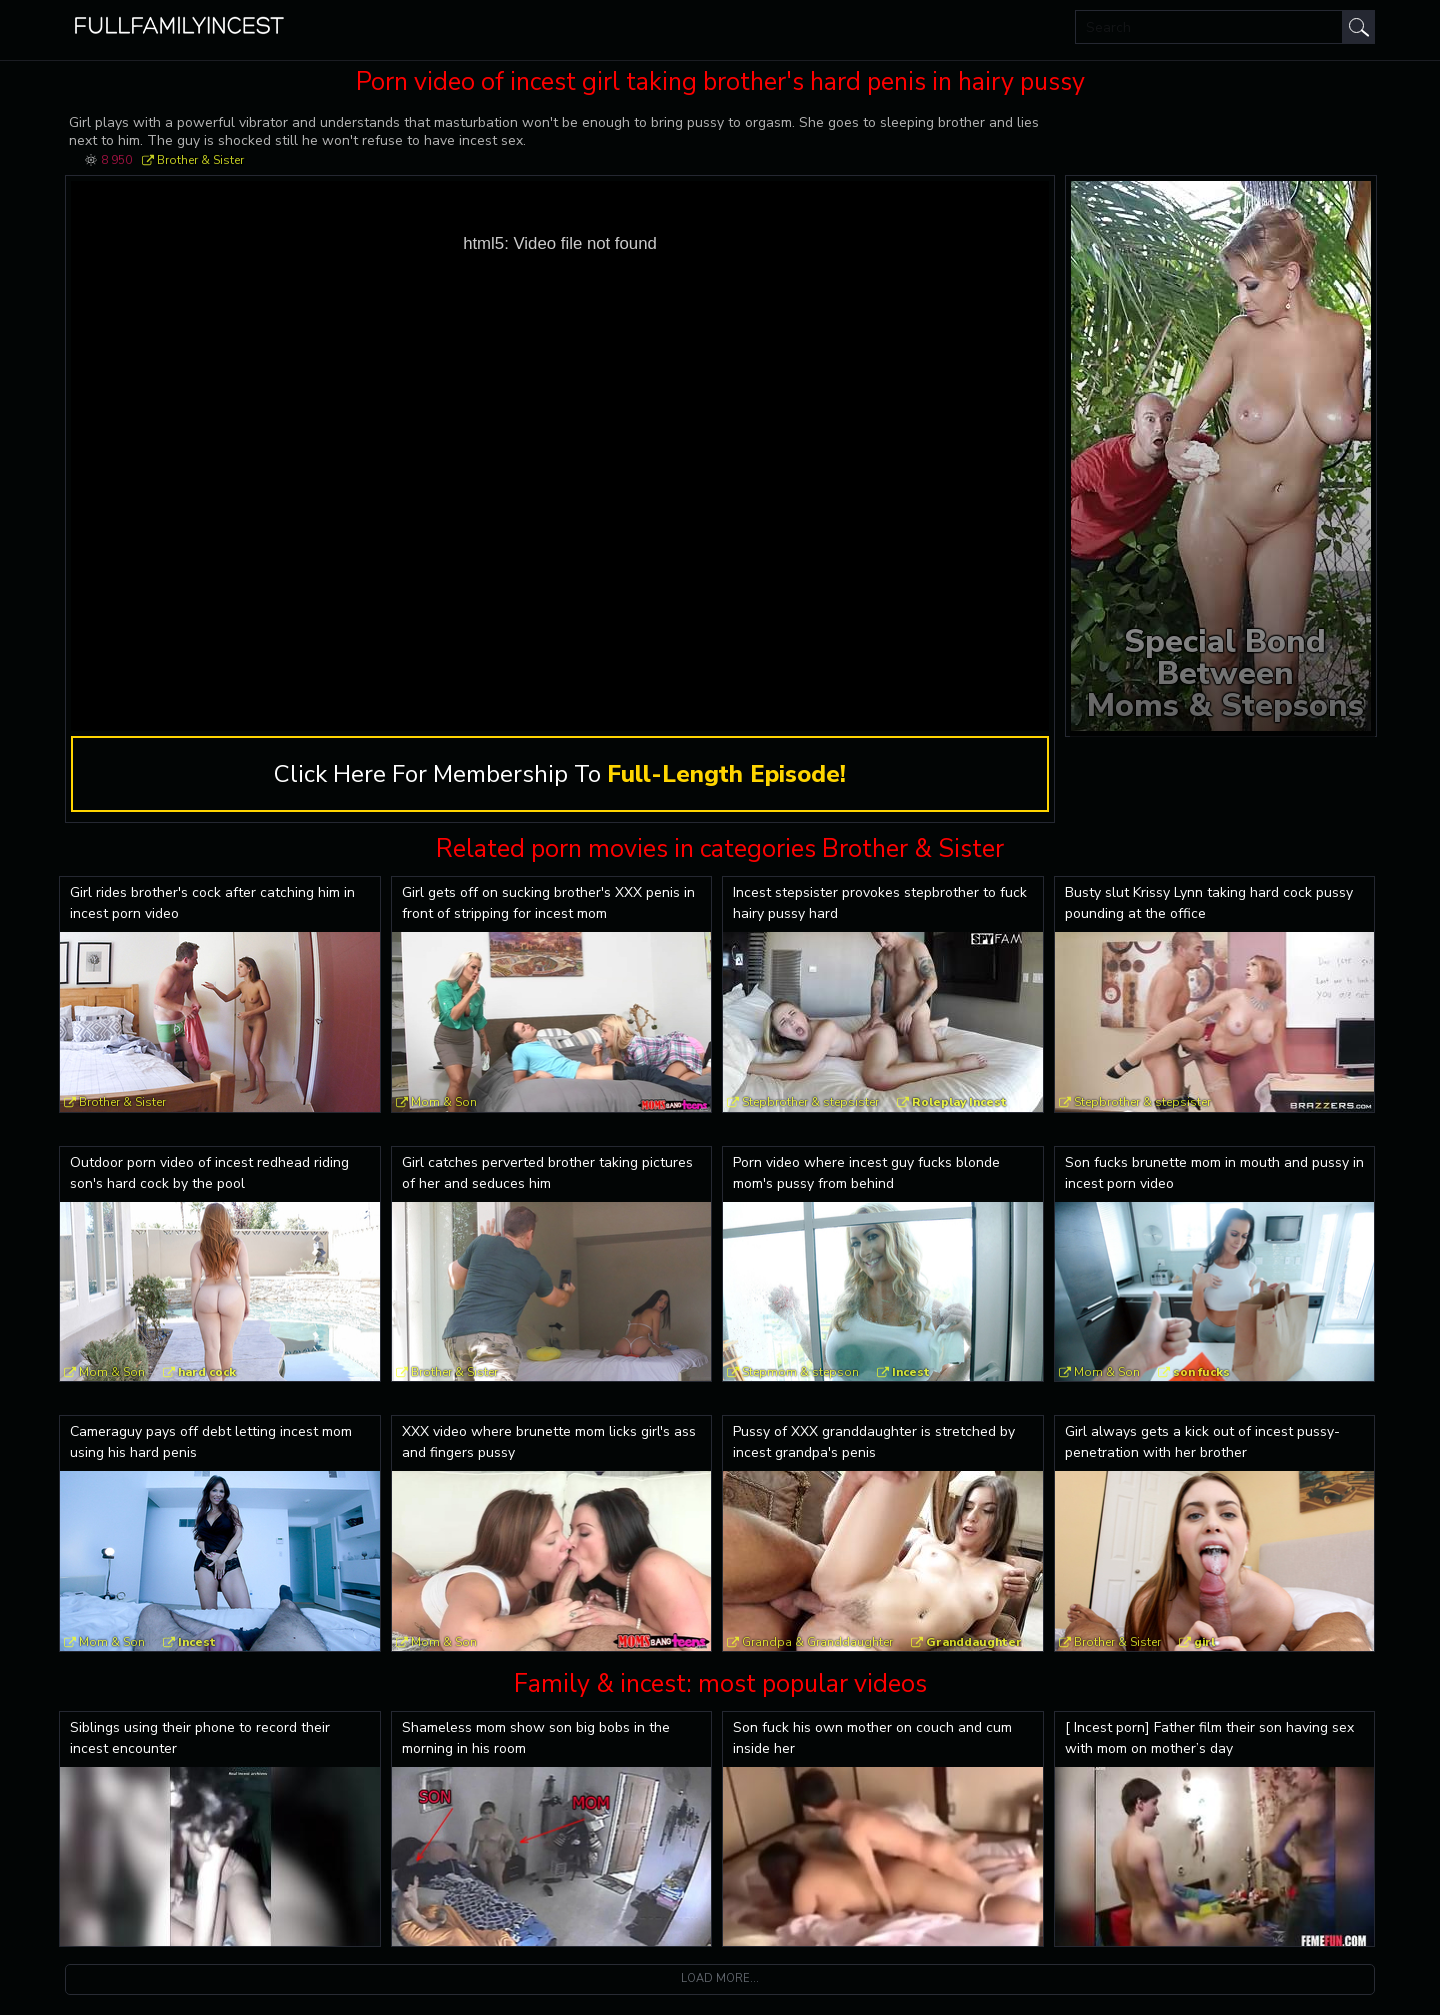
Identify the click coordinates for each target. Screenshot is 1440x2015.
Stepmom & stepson (800, 1372)
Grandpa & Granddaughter (817, 1642)
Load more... (720, 1978)
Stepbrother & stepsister (810, 1102)
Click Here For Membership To (560, 774)
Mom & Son (444, 1102)
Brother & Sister (200, 160)
